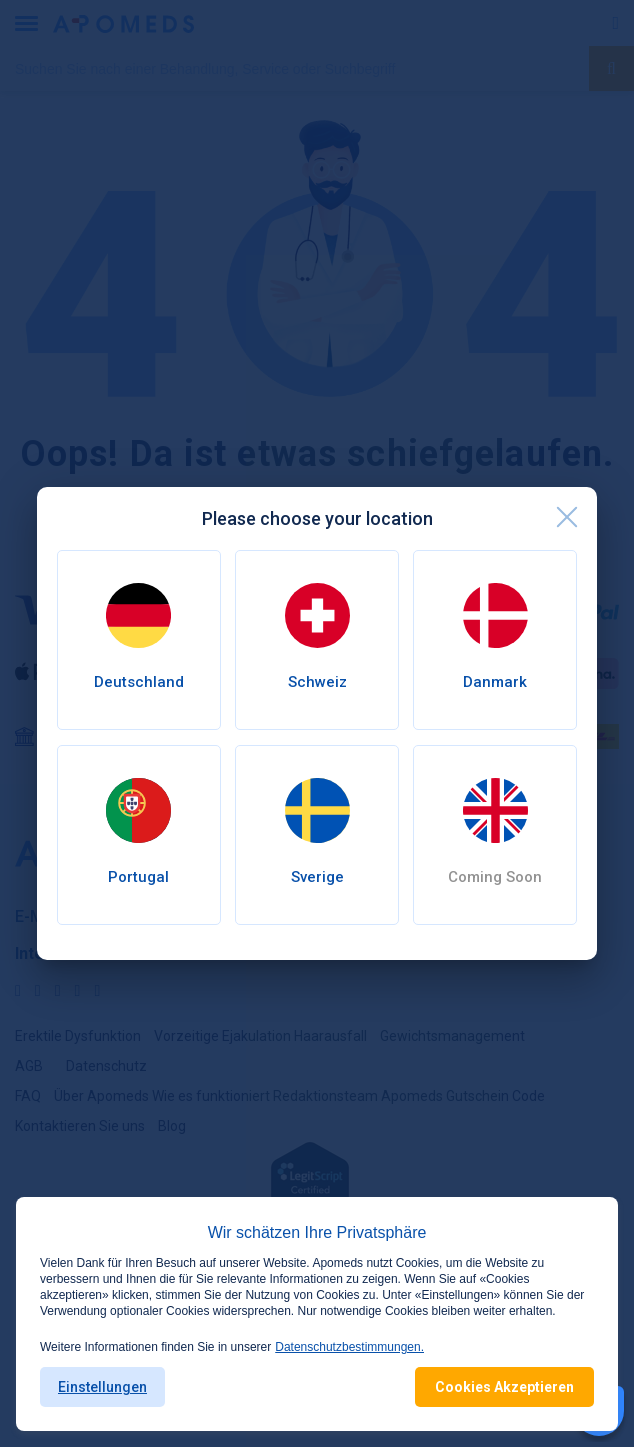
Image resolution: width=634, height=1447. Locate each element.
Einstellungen (102, 1387)
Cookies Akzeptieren (504, 1387)
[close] (567, 517)
